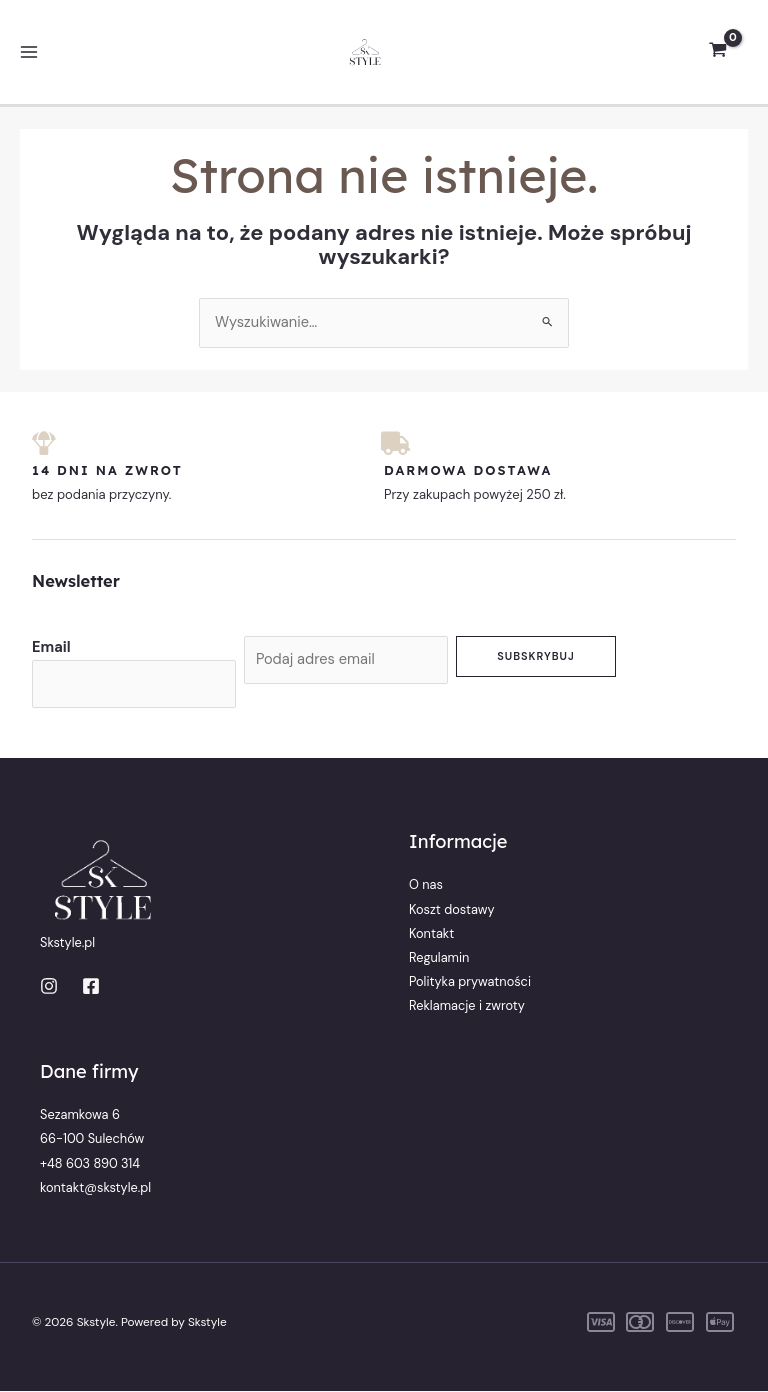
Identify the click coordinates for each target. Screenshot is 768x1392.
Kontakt (431, 933)
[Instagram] (49, 986)
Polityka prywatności (470, 981)
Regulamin (439, 957)
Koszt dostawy (452, 909)
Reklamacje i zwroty (467, 1005)
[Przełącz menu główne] (29, 52)
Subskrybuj (536, 656)
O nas (426, 885)
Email (51, 647)
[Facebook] (91, 986)
